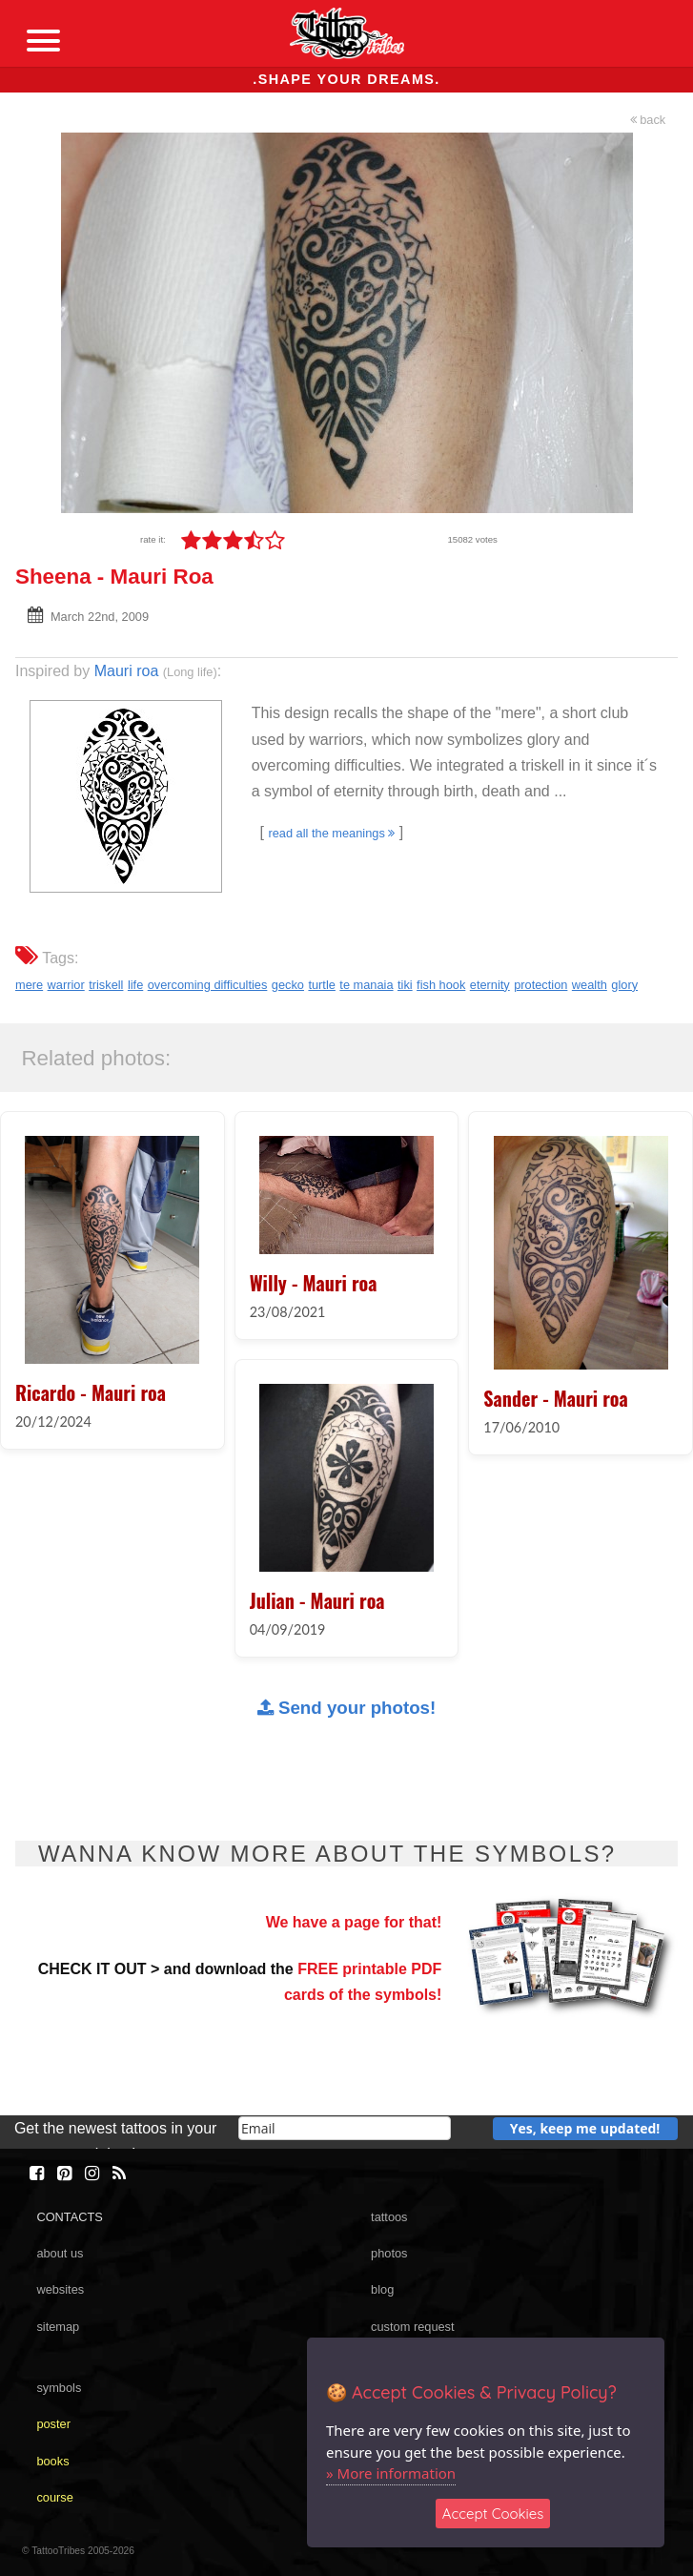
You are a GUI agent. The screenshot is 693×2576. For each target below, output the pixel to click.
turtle (321, 985)
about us (59, 2253)
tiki (405, 985)
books (52, 2461)
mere (29, 985)
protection (540, 985)
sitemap (57, 2326)
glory (624, 985)
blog (382, 2289)
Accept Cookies (493, 2513)
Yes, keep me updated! (585, 2128)
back (648, 120)
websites (60, 2289)
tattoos (389, 2217)
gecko (288, 985)
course (54, 2497)
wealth (589, 985)
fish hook (441, 985)
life (135, 985)
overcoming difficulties (208, 985)
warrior (66, 985)
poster (53, 2424)
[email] (344, 2128)
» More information (391, 2473)
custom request (413, 2326)
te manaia (366, 985)
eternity (490, 985)
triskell (106, 985)
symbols (58, 2387)
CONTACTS (69, 2217)
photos (389, 2253)
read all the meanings (331, 833)
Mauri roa (126, 671)
